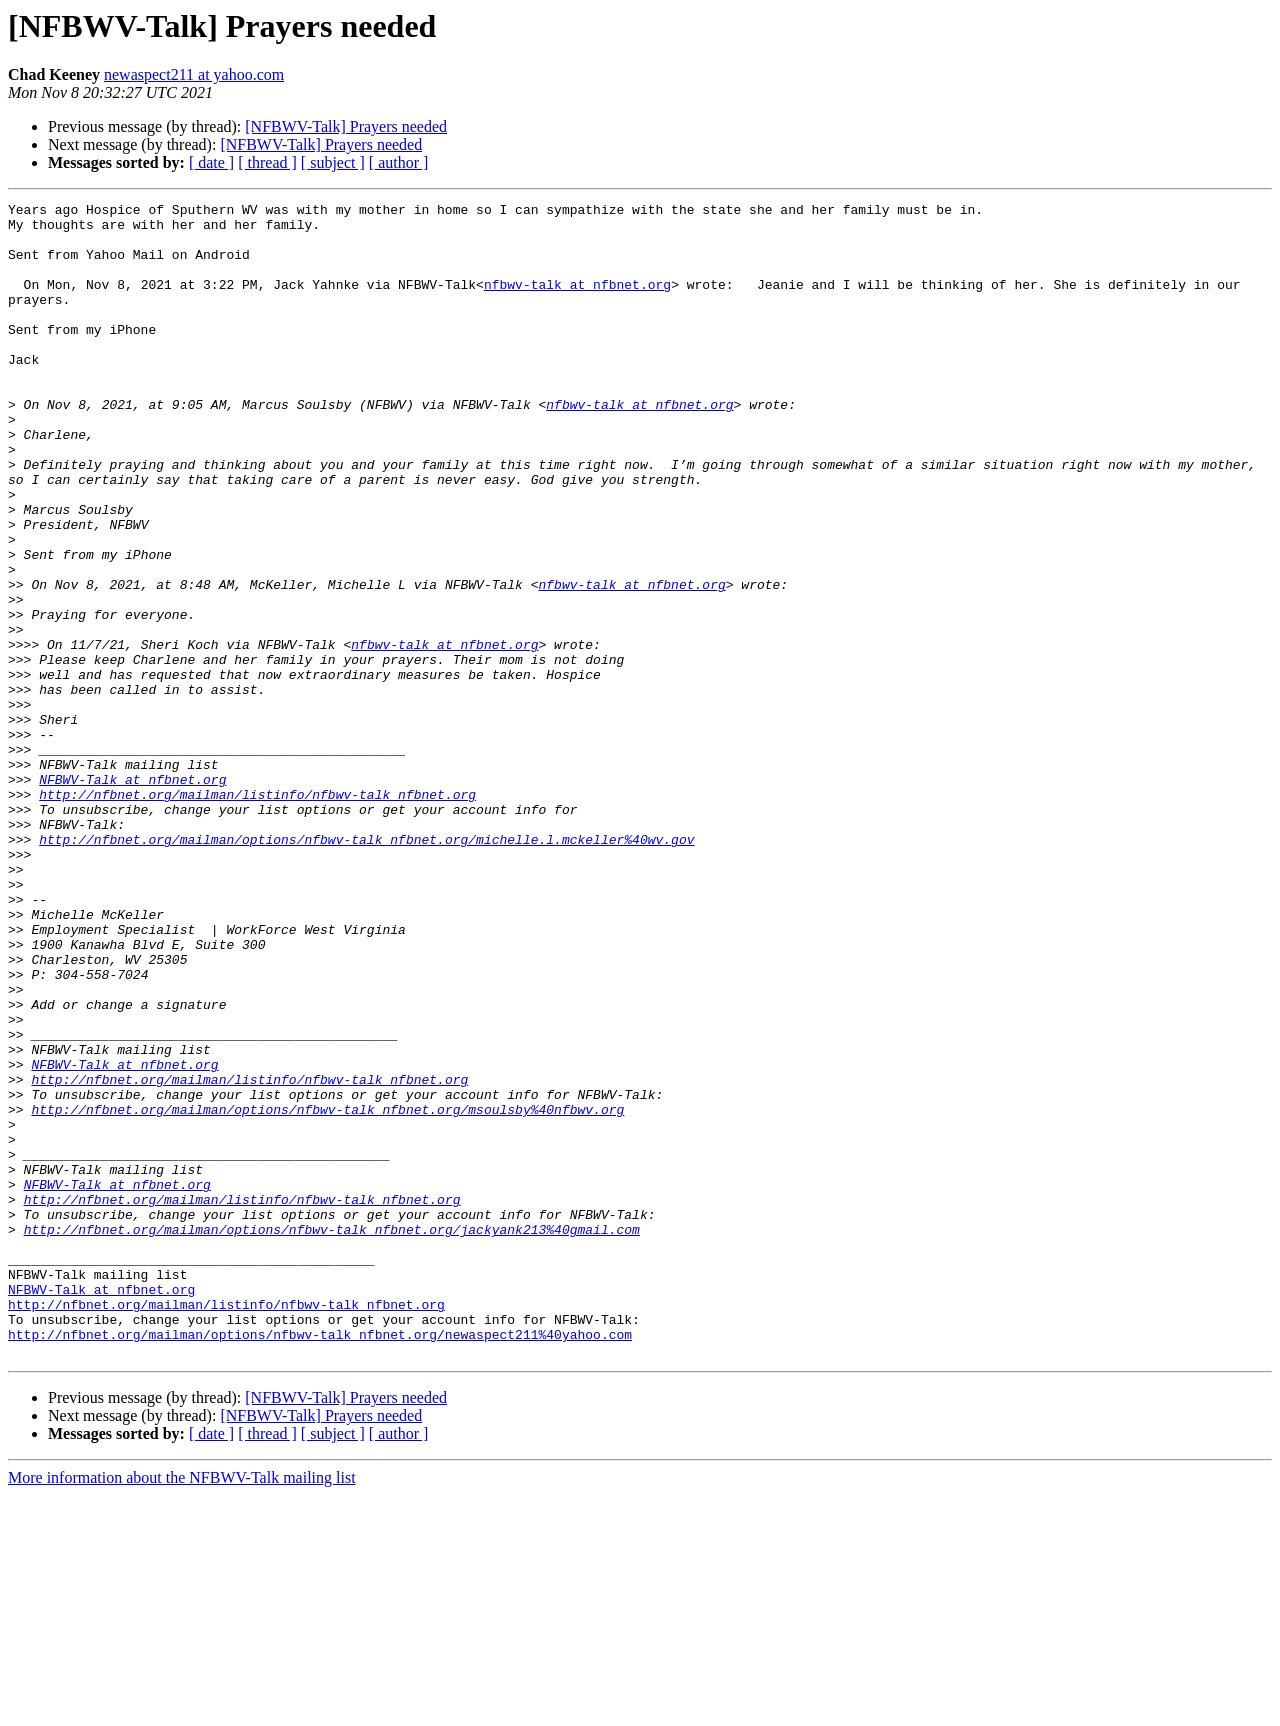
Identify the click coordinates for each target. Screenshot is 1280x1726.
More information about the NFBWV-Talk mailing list (182, 1708)
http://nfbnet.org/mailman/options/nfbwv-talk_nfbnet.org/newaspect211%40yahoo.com (320, 1562)
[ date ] (211, 162)
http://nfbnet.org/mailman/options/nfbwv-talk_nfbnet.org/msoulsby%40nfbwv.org (327, 1292)
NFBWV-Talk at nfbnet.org (132, 896)
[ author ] (399, 162)
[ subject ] (333, 162)
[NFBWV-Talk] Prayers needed (346, 126)
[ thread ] (267, 162)
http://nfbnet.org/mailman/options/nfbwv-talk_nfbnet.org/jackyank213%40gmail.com (332, 1436)
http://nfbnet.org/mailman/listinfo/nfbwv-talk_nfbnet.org (257, 914)
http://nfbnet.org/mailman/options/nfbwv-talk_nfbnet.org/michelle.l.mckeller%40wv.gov (366, 968)
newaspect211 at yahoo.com (194, 74)
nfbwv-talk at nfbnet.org (577, 302)
